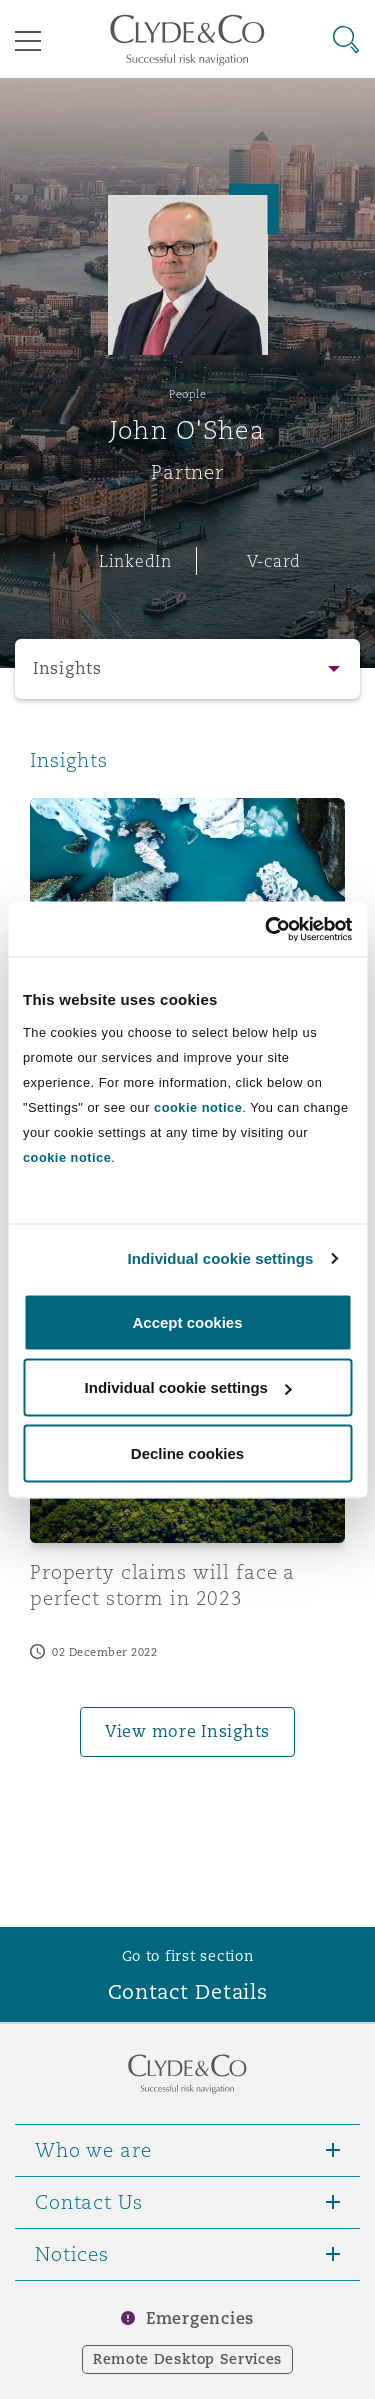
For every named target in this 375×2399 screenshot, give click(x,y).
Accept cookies (187, 1321)
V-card (274, 561)
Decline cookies (187, 1452)
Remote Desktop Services (187, 2359)
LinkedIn (135, 561)
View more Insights (187, 1731)
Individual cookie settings (221, 1258)
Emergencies (200, 2318)
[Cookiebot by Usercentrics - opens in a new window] (267, 929)
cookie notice (198, 1106)
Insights (67, 668)
